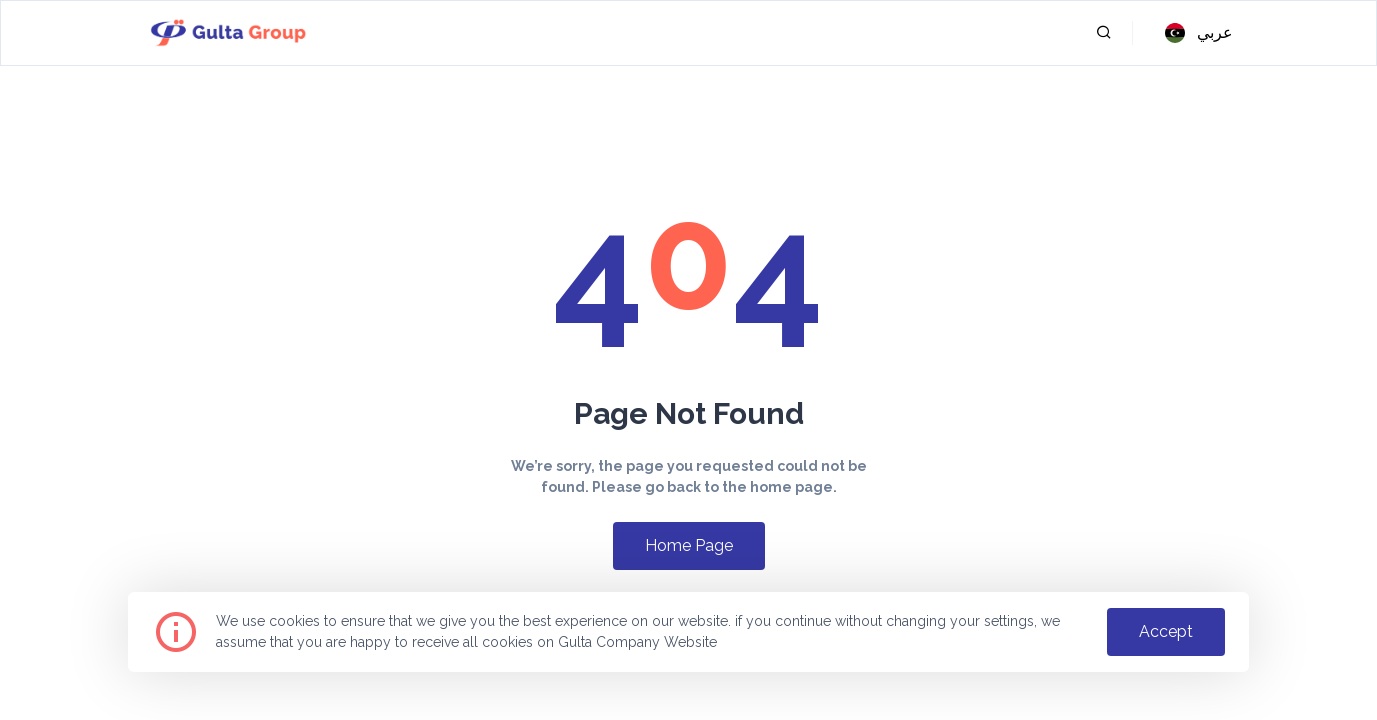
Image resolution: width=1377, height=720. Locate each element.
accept (1166, 631)
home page (689, 545)
